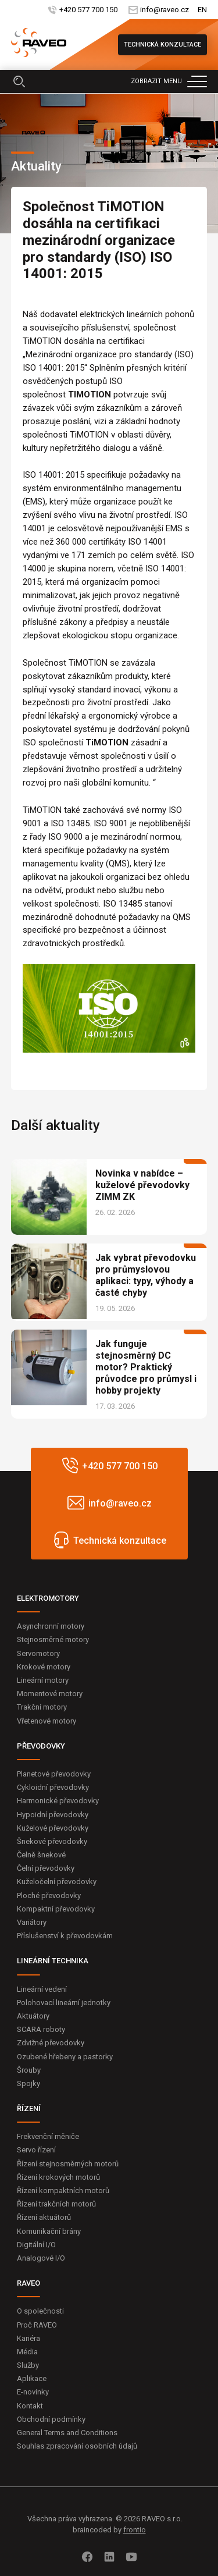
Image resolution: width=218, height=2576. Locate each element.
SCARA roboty (41, 2029)
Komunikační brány (49, 2231)
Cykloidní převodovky (53, 1787)
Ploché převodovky (49, 1895)
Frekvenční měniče (48, 2136)
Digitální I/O (36, 2244)
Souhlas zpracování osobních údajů (77, 2446)
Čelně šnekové (41, 1854)
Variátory (32, 1922)
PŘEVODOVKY (41, 1746)
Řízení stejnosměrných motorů (68, 2163)
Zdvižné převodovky (50, 2042)
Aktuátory (33, 2016)
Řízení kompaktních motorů (63, 2190)
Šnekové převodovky (52, 1841)
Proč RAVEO (37, 2325)
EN (202, 9)
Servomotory (38, 1653)
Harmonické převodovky (58, 1800)
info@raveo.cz (164, 9)
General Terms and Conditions (67, 2432)
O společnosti (40, 2311)
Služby (28, 2365)
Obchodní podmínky (51, 2419)
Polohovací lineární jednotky (63, 2002)
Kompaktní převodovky (56, 1909)
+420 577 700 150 (88, 9)
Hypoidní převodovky (52, 1814)
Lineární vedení (42, 1989)
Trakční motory (42, 1707)
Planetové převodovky (54, 1774)
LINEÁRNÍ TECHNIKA (52, 1960)
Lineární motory (43, 1680)
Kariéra (28, 2338)
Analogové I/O (41, 2258)
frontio (134, 2529)
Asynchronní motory (50, 1626)
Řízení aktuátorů (44, 2217)
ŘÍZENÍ (29, 2108)
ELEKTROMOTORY (48, 1598)
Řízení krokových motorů (58, 2177)
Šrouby (29, 2070)
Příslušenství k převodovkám (65, 1935)
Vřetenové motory (46, 1721)
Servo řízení (36, 2149)
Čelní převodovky (45, 1868)
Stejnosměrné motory (53, 1639)
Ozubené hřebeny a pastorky (65, 2056)
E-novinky (33, 2391)
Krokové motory (43, 1666)
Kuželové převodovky (52, 1828)
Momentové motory (50, 1693)
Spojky (28, 2083)
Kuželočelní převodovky (57, 1881)
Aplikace (32, 2378)
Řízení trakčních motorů (56, 2204)
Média (27, 2351)
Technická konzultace (162, 44)
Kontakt (30, 2405)
